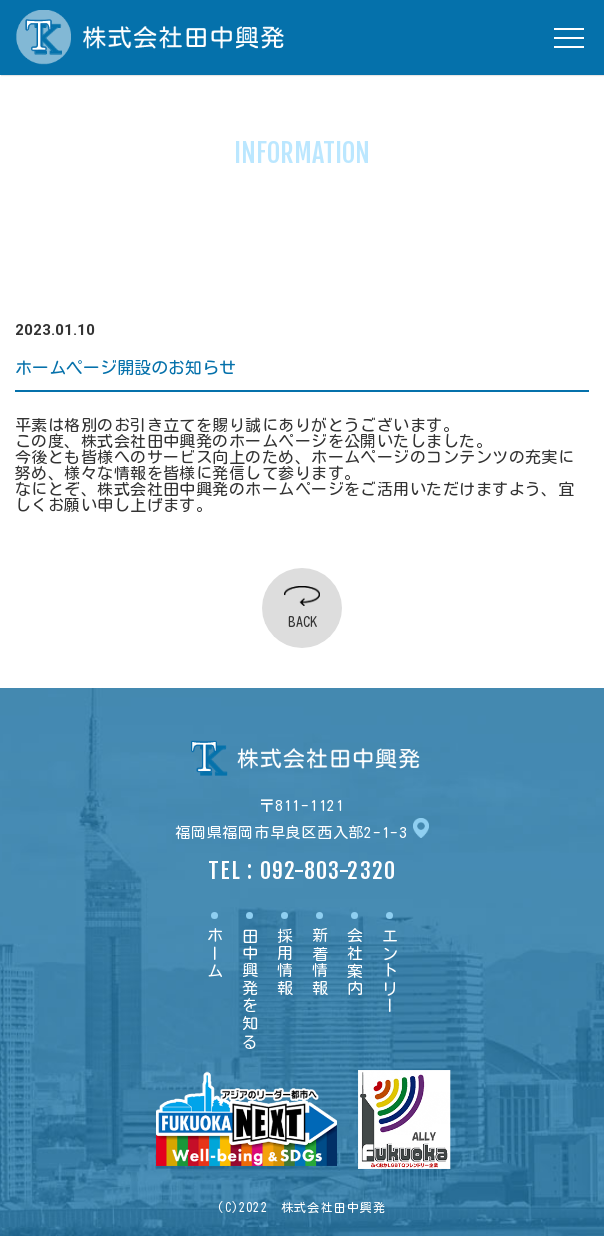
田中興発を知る (250, 988)
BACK (302, 622)
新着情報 (320, 962)
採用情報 (285, 962)
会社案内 (355, 962)
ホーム (215, 953)
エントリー (390, 971)
